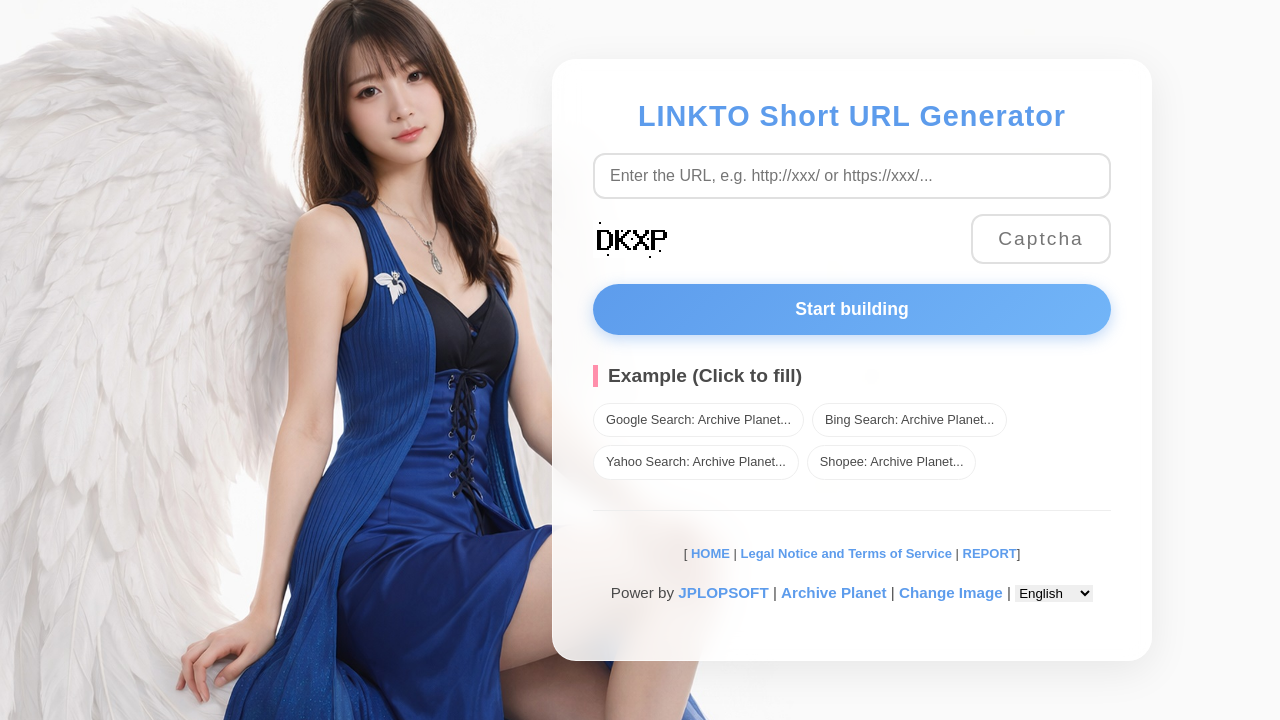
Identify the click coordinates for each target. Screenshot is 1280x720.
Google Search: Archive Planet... (698, 419)
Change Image (951, 592)
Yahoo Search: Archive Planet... (696, 461)
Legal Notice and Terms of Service (846, 553)
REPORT (990, 553)
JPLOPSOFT (723, 592)
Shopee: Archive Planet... (892, 461)
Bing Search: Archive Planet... (909, 419)
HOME (708, 553)
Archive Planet (834, 592)
